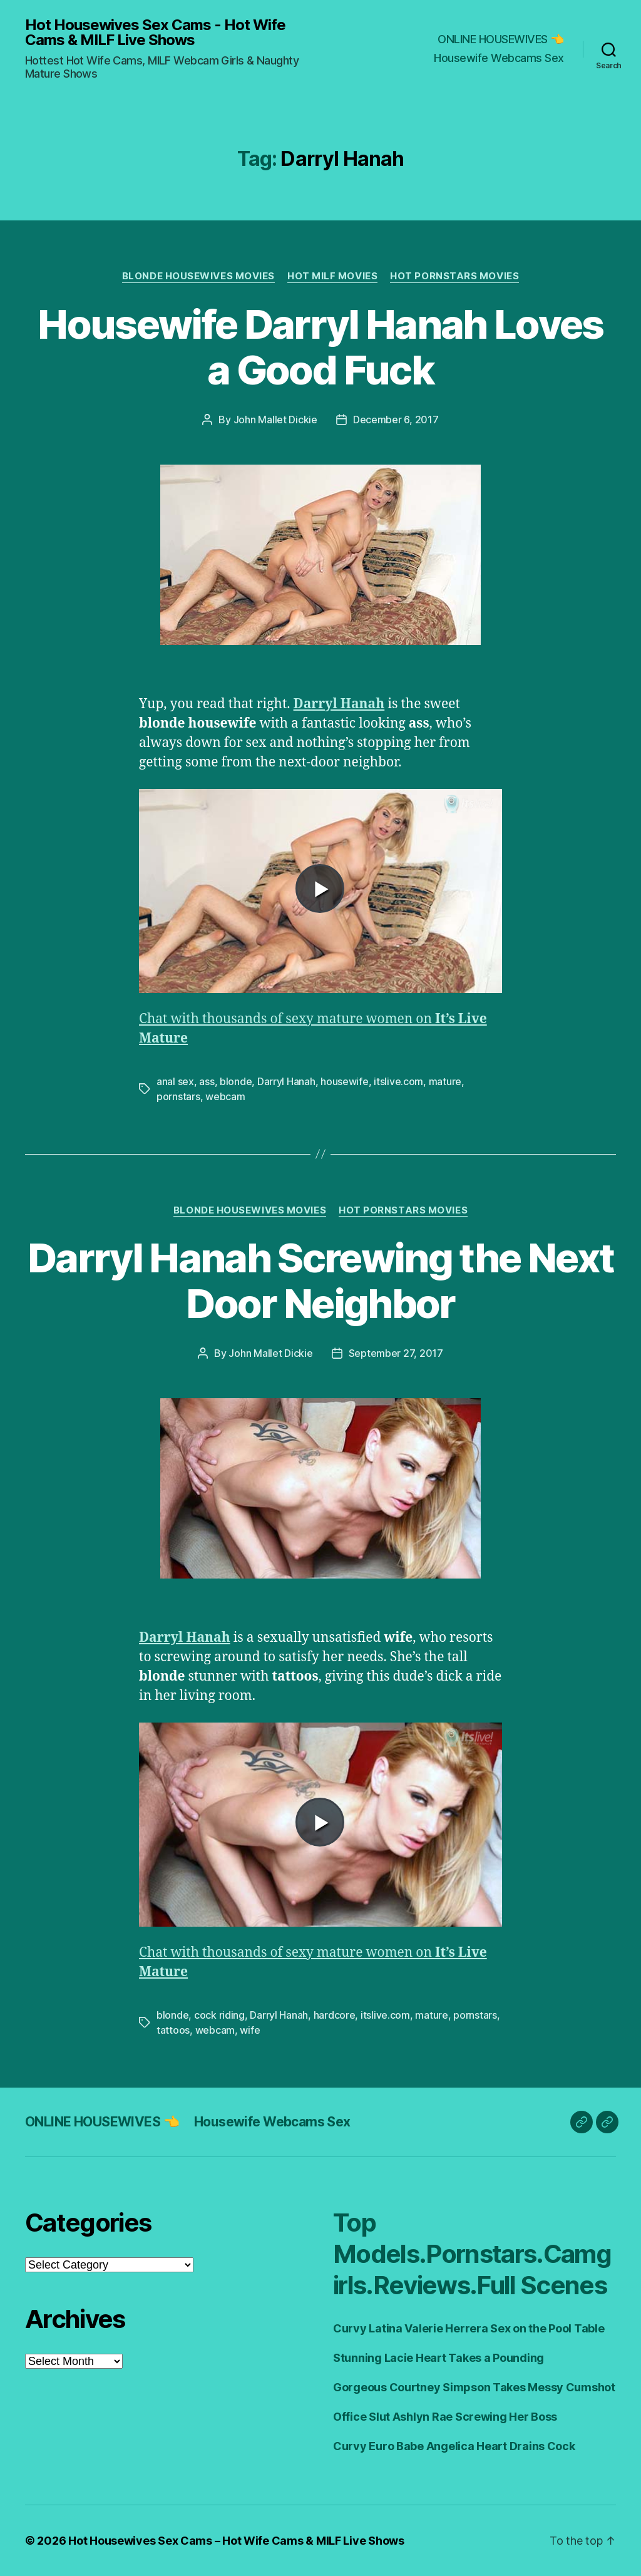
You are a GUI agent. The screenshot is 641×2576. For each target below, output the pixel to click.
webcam (225, 1096)
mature (445, 1081)
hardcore (335, 2015)
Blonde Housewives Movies (198, 276)
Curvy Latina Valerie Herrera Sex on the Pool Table (469, 2328)
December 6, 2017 (396, 419)
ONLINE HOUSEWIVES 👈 (501, 39)
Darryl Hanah (339, 704)
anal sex (175, 1081)
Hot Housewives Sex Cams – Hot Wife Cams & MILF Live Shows (236, 2540)
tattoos (173, 2030)
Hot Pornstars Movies (454, 276)
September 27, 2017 (396, 1353)
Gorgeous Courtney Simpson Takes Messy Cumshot (474, 2387)
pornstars (178, 1096)
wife (250, 2030)
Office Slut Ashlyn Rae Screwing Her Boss (445, 2416)
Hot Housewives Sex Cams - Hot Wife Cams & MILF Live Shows (155, 33)
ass (206, 1081)
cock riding (219, 2015)
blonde (236, 1081)
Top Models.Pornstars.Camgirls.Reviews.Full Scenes (472, 2253)
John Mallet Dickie (275, 419)
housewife (344, 1081)
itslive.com (398, 1081)
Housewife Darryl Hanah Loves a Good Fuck (320, 347)
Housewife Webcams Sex (499, 57)
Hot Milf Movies (332, 276)
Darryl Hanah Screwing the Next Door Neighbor (320, 1280)
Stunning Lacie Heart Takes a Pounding (438, 2357)
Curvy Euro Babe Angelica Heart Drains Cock (454, 2446)
